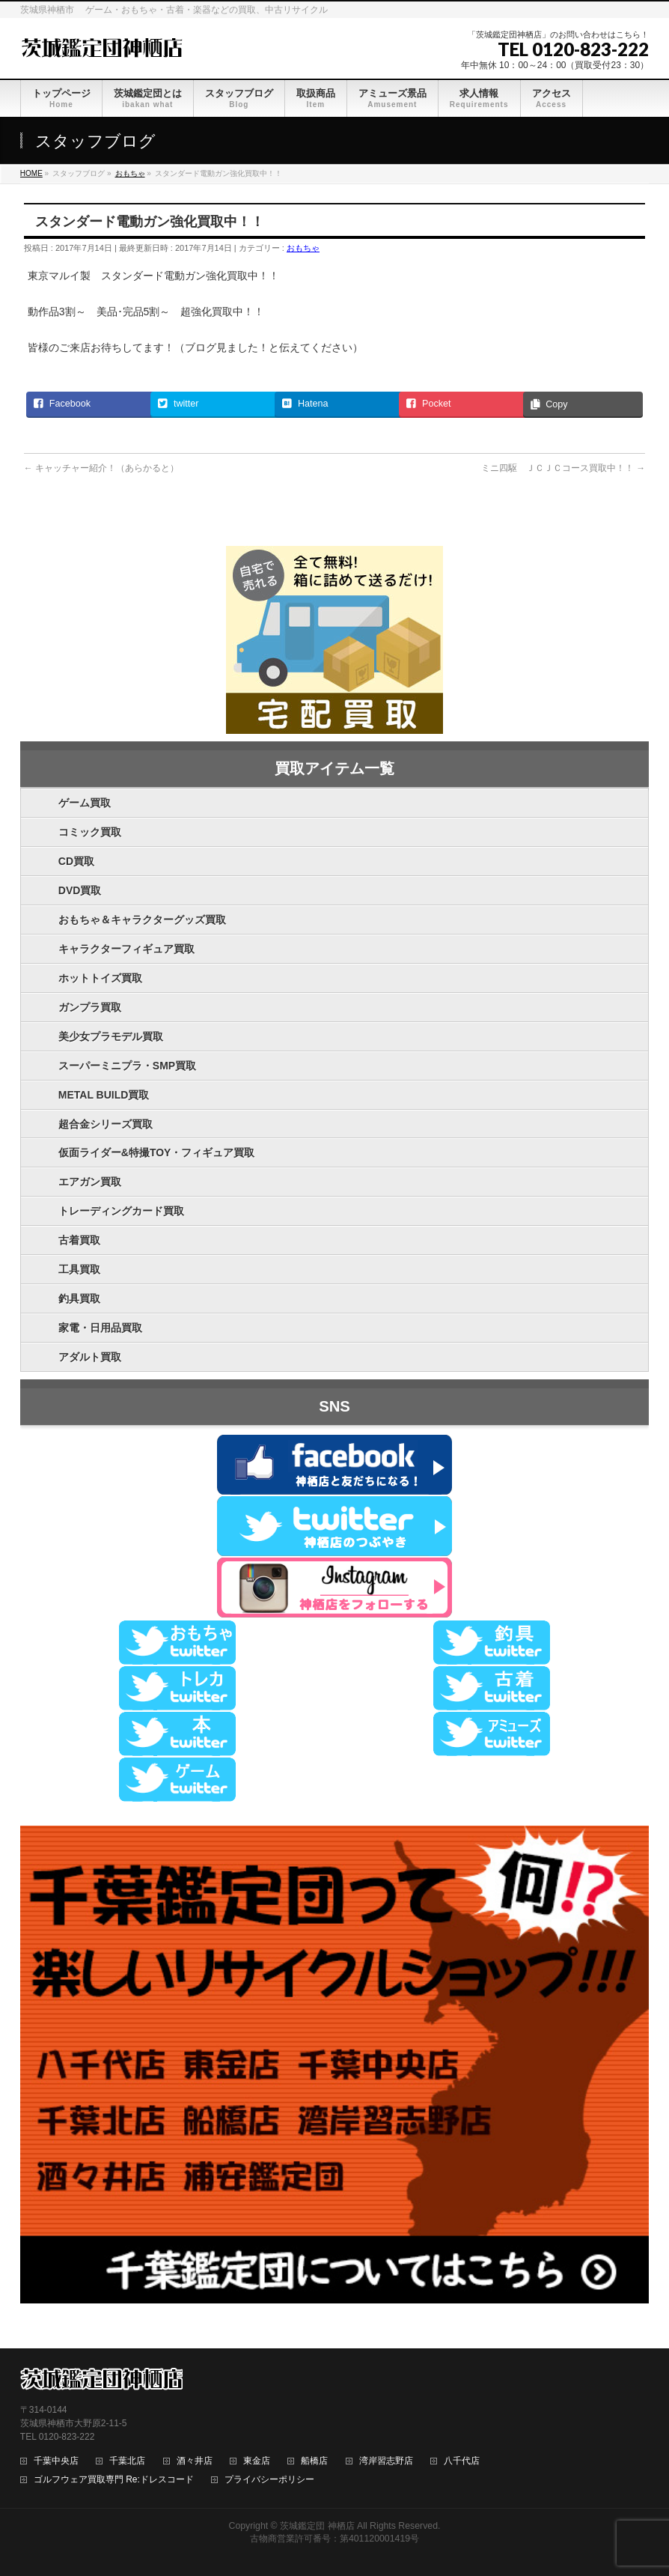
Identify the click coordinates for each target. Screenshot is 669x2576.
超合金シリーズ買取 (105, 1124)
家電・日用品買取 (100, 1328)
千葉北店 (127, 2461)
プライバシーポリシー (269, 2480)
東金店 (256, 2461)
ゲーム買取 (84, 803)
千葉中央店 (56, 2461)
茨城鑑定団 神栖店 (317, 2526)
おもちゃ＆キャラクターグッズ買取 (142, 920)
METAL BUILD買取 (104, 1095)
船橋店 (314, 2461)
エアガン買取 (89, 1182)
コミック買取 (89, 832)
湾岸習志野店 (386, 2461)
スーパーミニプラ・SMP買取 (127, 1066)
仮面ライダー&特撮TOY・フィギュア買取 (156, 1152)
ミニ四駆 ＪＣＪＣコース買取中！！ (563, 468)
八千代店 (462, 2461)
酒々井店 (195, 2461)
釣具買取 (79, 1298)
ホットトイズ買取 (100, 978)
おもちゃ (303, 247)
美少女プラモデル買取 (110, 1036)
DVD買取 (80, 890)
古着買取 (79, 1240)
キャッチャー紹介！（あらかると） (101, 468)
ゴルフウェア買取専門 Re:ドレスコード (114, 2480)
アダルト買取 (89, 1357)
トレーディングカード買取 (121, 1211)
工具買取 (79, 1269)
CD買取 (76, 861)
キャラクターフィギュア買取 (126, 949)
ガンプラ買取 (89, 1007)
